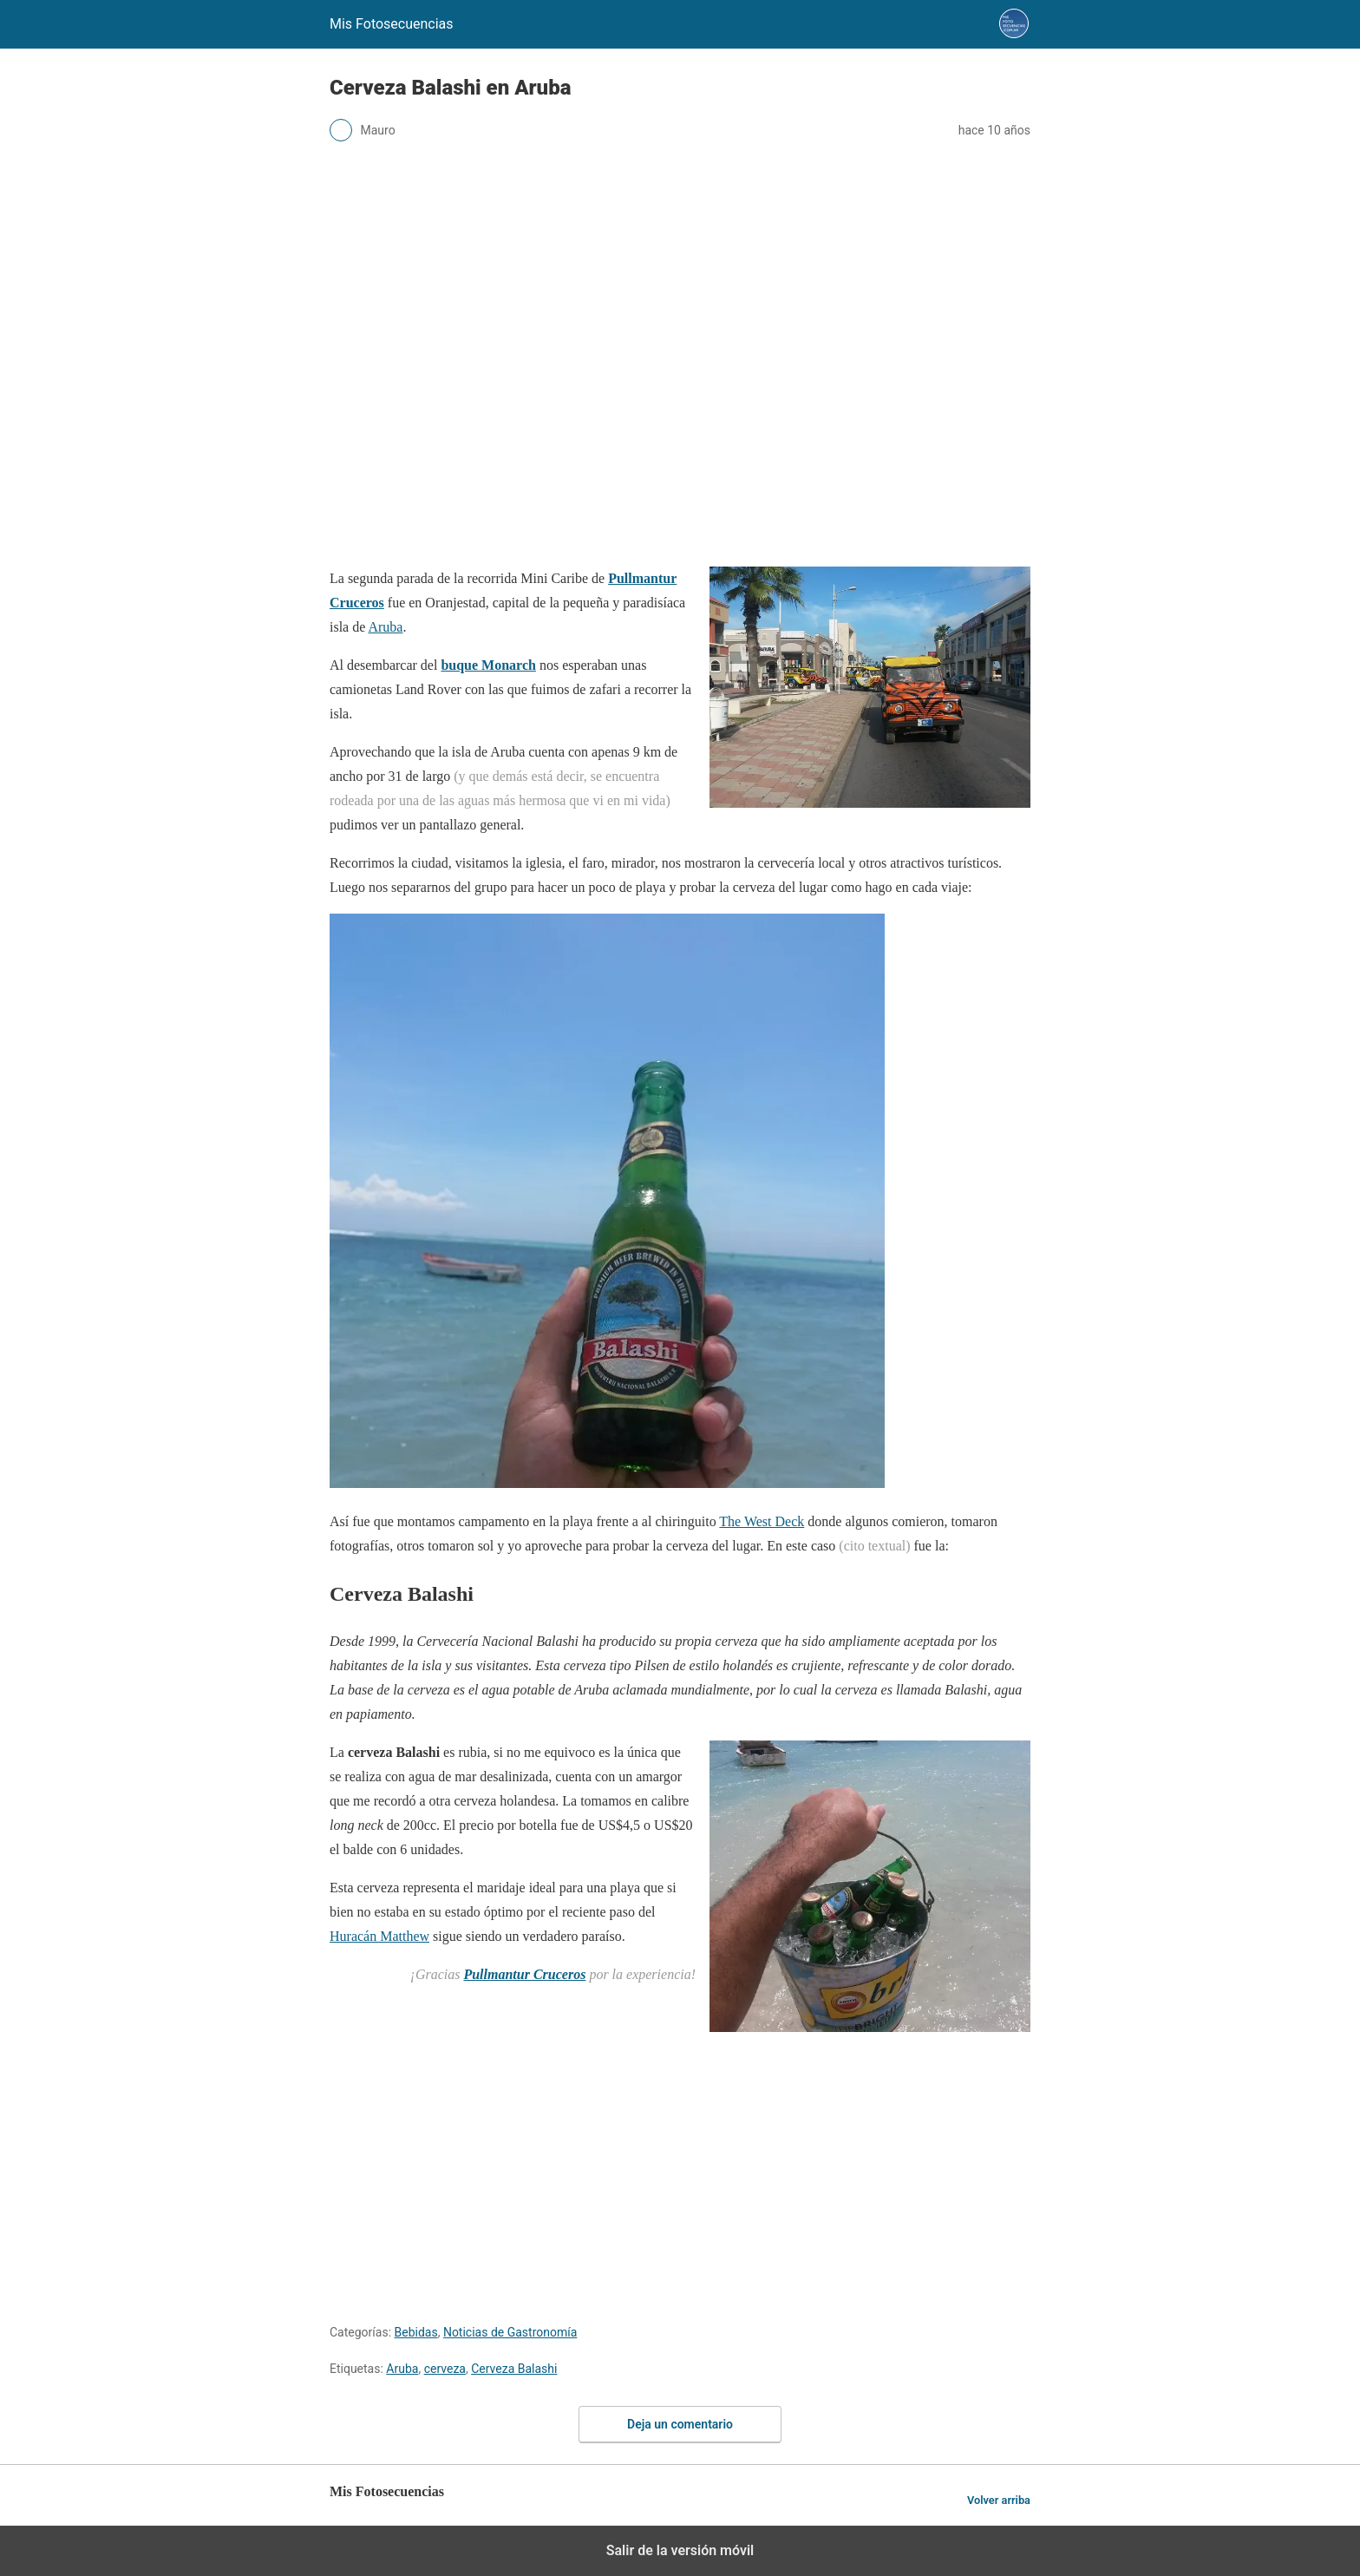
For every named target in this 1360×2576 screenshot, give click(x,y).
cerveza (445, 2369)
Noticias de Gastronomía (510, 2332)
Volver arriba (998, 2500)
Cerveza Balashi (514, 2369)
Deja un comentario (680, 2424)
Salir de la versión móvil (680, 2550)
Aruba (385, 626)
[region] (680, 523)
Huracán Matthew (379, 1936)
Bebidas (416, 2332)
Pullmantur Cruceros (524, 1974)
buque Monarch (488, 665)
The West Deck (761, 1521)
